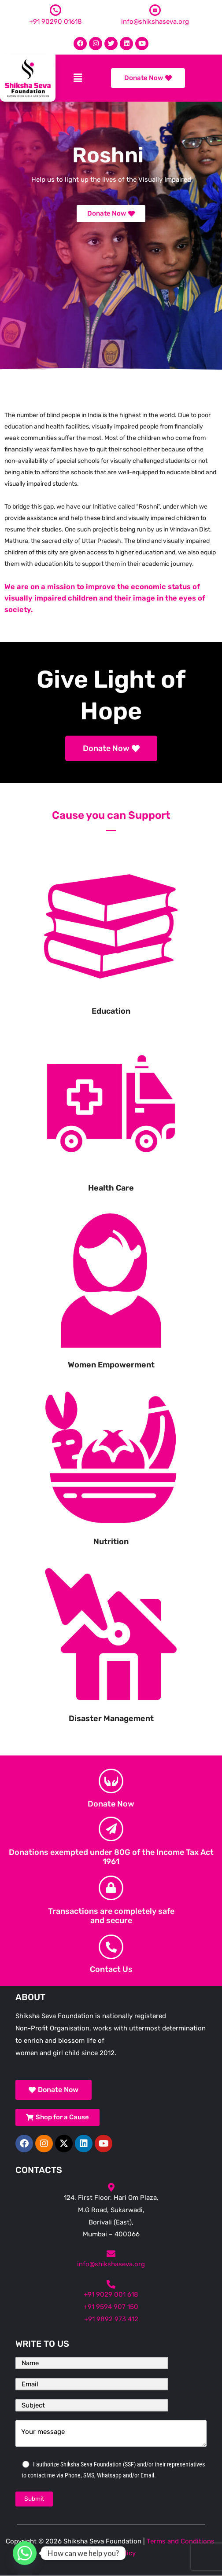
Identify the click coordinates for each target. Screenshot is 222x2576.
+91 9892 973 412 (111, 2319)
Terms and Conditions (181, 2541)
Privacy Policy (114, 2553)
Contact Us (111, 1969)
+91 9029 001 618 (111, 2294)
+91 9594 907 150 (111, 2307)
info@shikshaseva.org (155, 22)
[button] (77, 78)
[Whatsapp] (25, 2553)
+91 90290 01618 (55, 22)
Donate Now (111, 1804)
